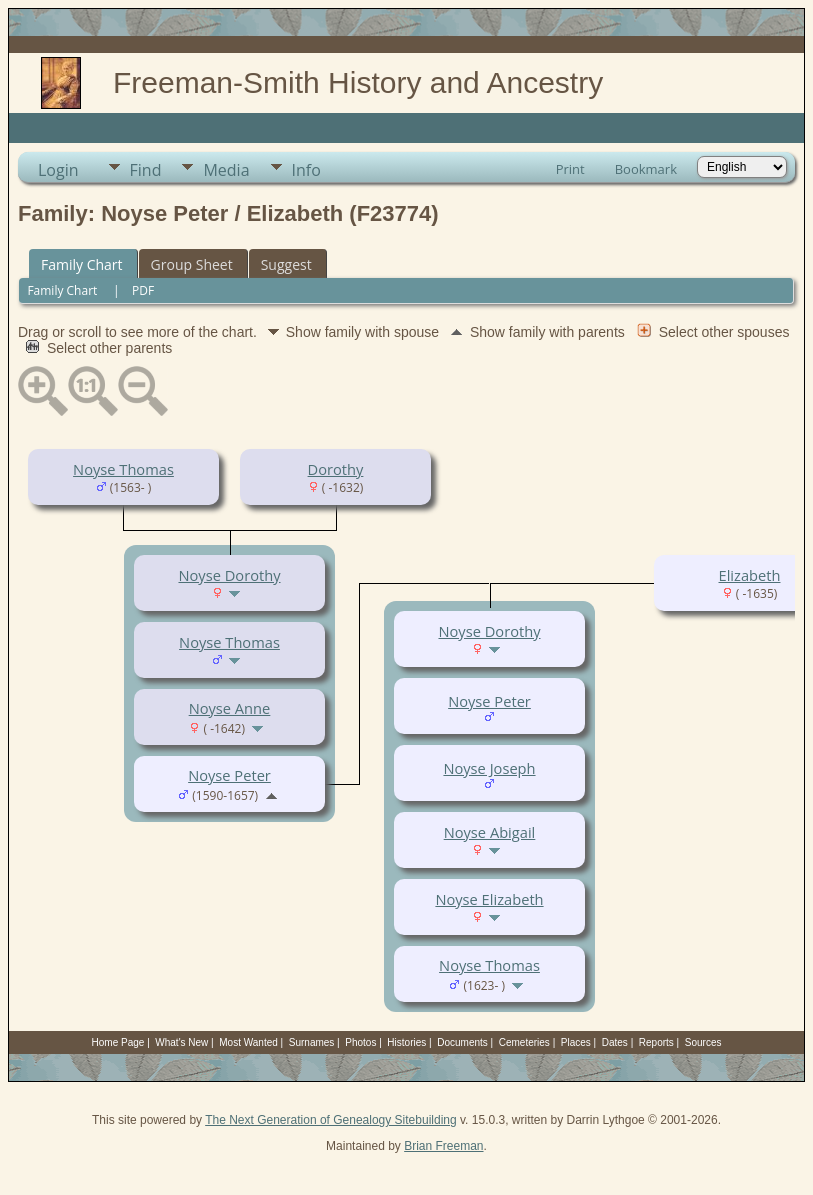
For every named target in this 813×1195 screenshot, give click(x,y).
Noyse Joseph (489, 768)
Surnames (312, 1042)
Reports (656, 1042)
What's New (181, 1042)
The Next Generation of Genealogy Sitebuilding (331, 1120)
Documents (462, 1042)
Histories (406, 1042)
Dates (615, 1042)
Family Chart (82, 264)
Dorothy (336, 469)
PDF (143, 290)
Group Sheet (192, 264)
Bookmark (646, 169)
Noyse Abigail (490, 832)
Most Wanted (248, 1042)
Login (58, 170)
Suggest (286, 264)
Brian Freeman (443, 1146)
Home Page (118, 1042)
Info (306, 170)
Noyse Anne (230, 708)
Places (576, 1042)
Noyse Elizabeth (489, 899)
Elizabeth (750, 575)
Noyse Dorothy (229, 575)
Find (146, 170)
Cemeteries (524, 1042)
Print (570, 169)
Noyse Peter (229, 775)
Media (226, 170)
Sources (703, 1042)
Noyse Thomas (123, 469)
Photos (360, 1042)
